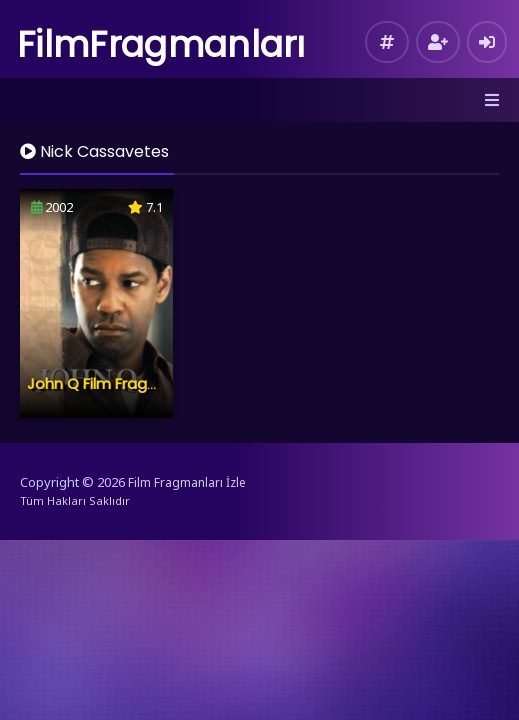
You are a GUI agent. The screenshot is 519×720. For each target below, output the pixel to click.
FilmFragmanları (161, 44)
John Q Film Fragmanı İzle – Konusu (156, 383)
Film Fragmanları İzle (187, 482)
